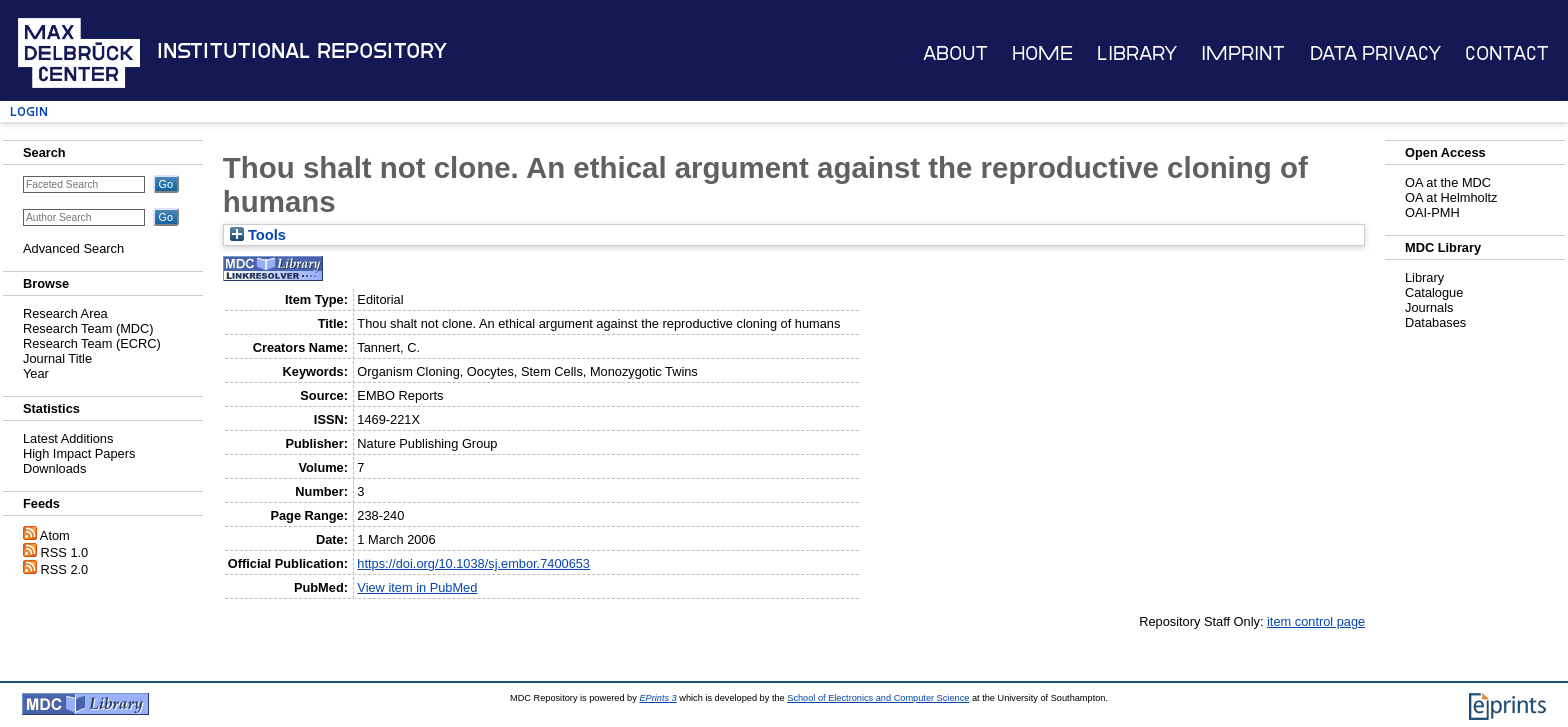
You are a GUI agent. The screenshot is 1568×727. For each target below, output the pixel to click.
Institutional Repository (302, 51)
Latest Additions (68, 438)
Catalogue (1434, 292)
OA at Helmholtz (1451, 197)
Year (36, 373)
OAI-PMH (1432, 212)
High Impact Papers (79, 453)
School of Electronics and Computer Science (878, 698)
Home (1042, 53)
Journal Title (57, 358)
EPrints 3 (657, 698)
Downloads (54, 468)
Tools (258, 235)
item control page (1316, 621)
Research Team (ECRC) (92, 343)
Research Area (65, 313)
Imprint (1243, 53)
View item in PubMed (417, 587)
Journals (1429, 307)
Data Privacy (1375, 53)
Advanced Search (73, 248)
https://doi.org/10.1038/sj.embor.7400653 (473, 563)
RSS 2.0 (65, 569)
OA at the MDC (1448, 182)
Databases (1435, 322)
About (955, 53)
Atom (55, 535)
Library (1137, 53)
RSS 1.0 (65, 552)
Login (29, 111)
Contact (1507, 53)
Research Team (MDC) (88, 328)
